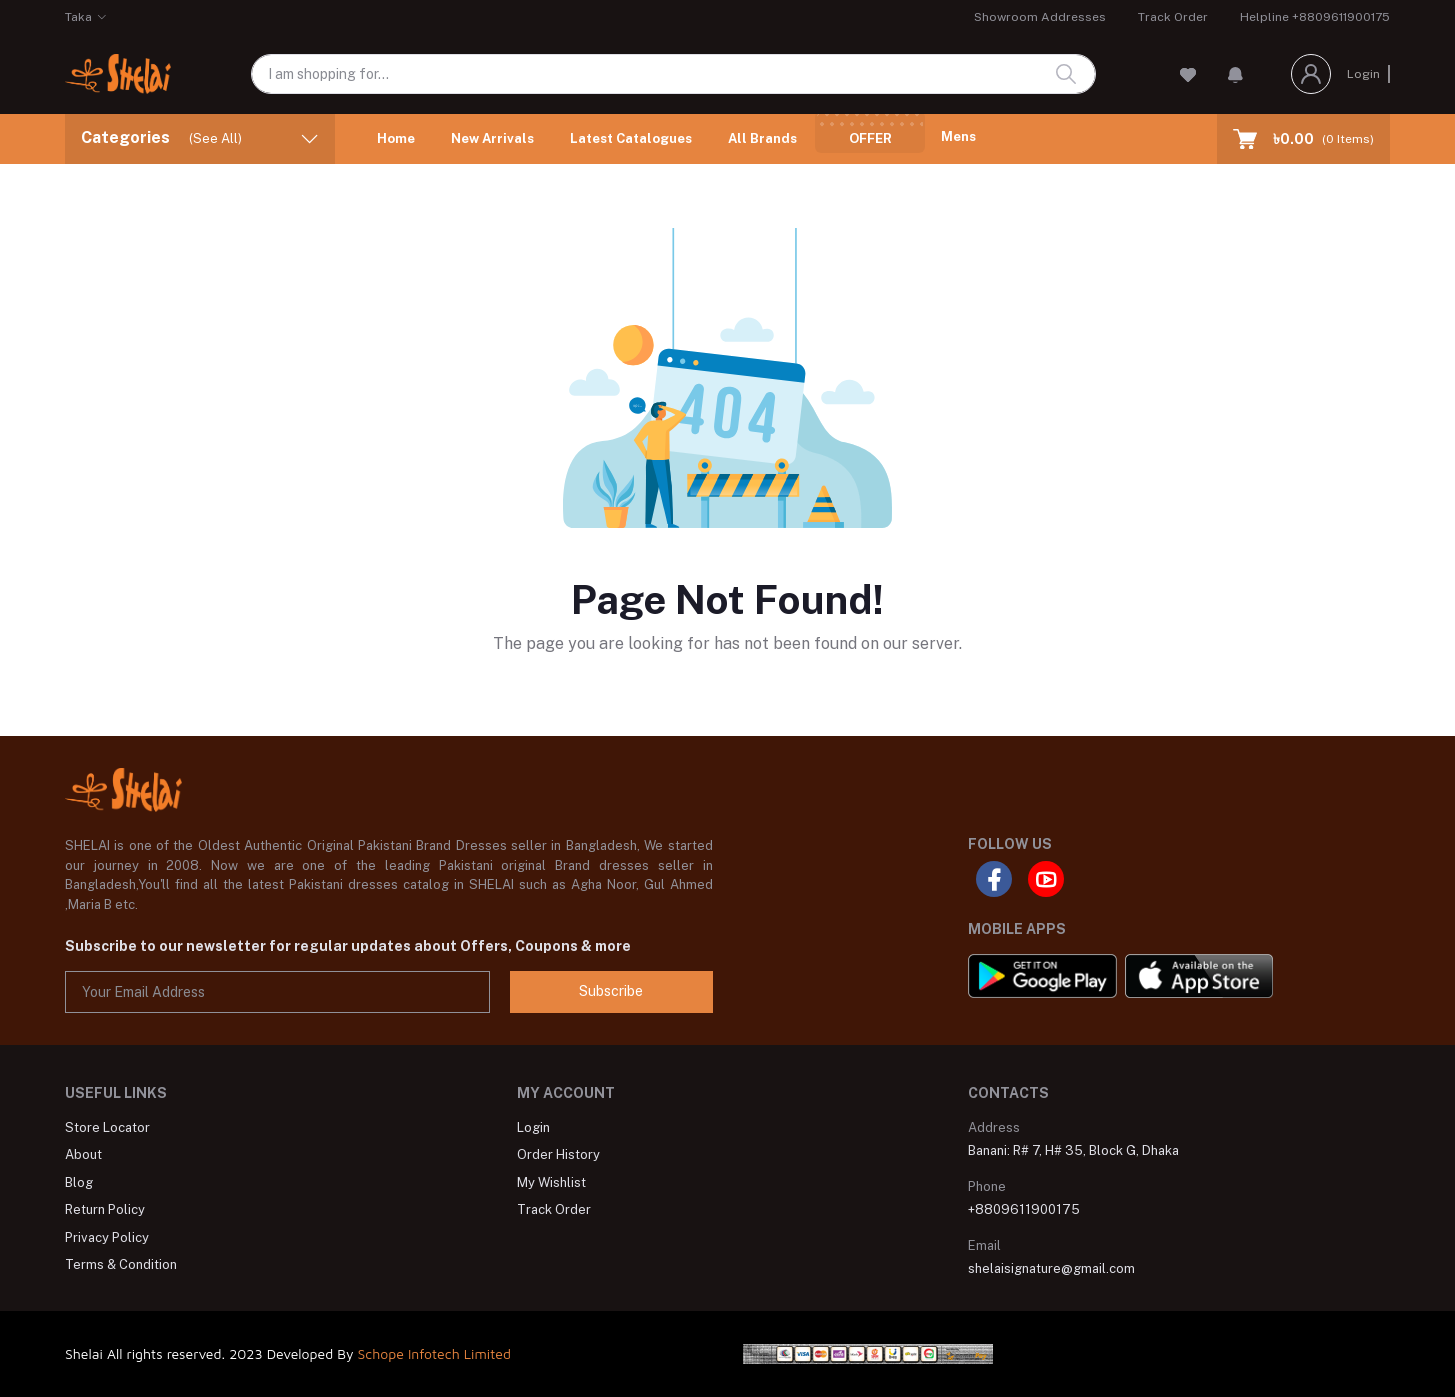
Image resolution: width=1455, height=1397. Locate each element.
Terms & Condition (121, 1264)
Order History (558, 1154)
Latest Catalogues (631, 138)
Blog (79, 1182)
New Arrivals (492, 138)
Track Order (1173, 17)
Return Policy (105, 1209)
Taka (78, 17)
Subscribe (611, 991)
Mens (958, 136)
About (83, 1154)
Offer (870, 138)
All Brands (762, 138)
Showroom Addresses (1040, 17)
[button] (1235, 74)
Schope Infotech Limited (434, 1353)
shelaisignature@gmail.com (1051, 1268)
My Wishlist (551, 1182)
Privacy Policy (107, 1237)
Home (396, 138)
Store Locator (107, 1127)
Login (1363, 74)
